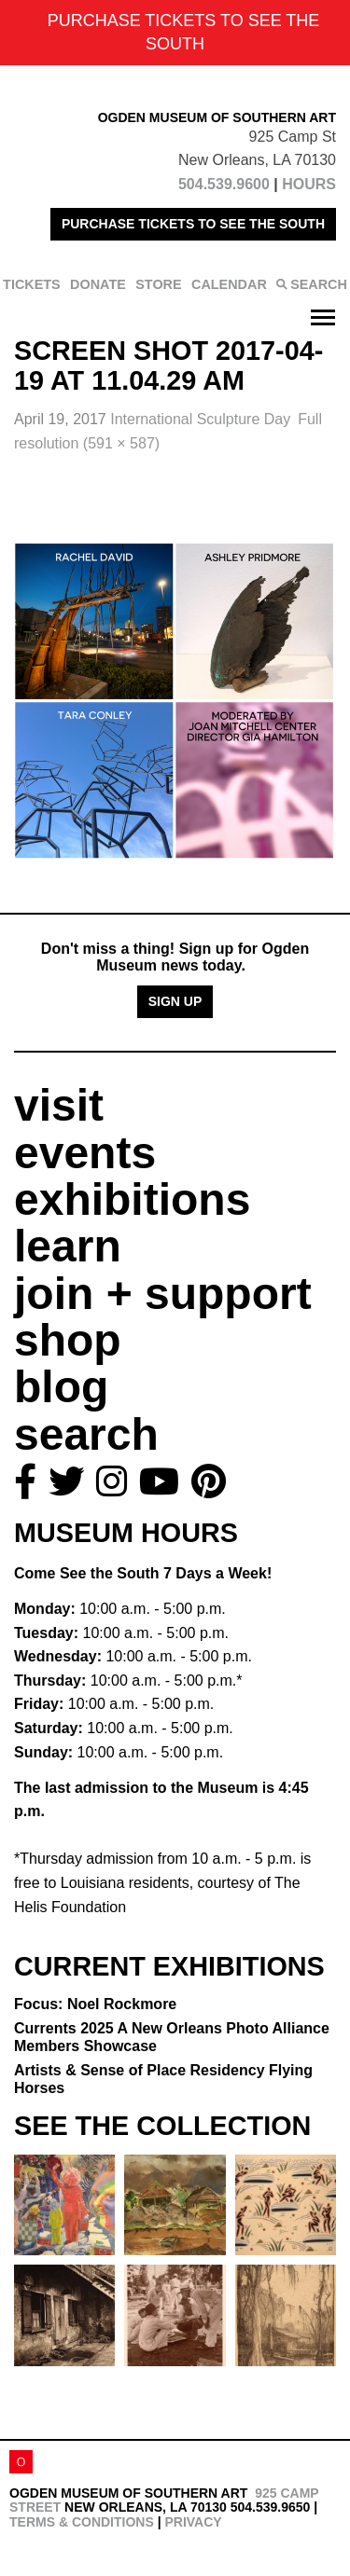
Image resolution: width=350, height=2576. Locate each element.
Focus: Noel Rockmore (95, 2004)
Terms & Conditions (81, 2521)
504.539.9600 (224, 184)
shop (67, 1340)
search (86, 1434)
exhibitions (132, 1199)
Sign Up (175, 1001)
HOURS (309, 184)
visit (59, 1105)
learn (67, 1246)
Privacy (192, 2521)
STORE (158, 284)
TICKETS (32, 284)
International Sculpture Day (200, 419)
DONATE (98, 284)
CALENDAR (229, 284)
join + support (163, 1293)
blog (61, 1387)
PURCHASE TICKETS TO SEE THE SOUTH (193, 223)
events (85, 1153)
